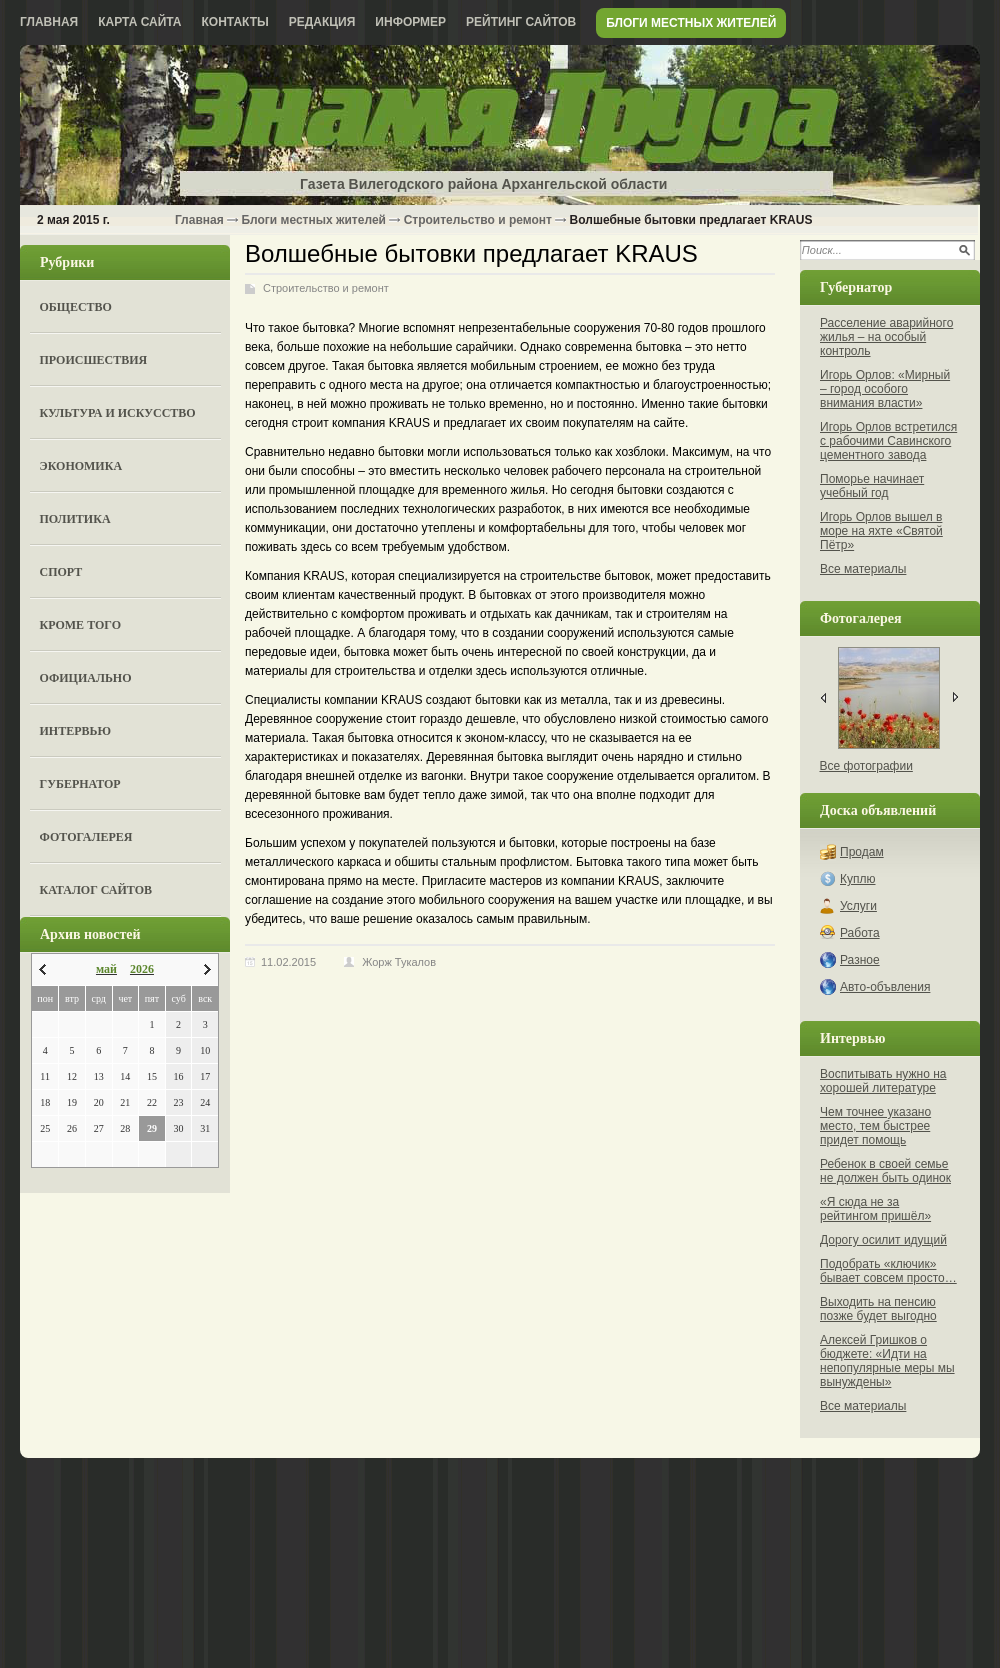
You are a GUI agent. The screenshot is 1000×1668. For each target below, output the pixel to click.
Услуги (858, 906)
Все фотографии (866, 766)
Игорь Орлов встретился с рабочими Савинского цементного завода (888, 441)
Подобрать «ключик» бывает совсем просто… (888, 1271)
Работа (860, 933)
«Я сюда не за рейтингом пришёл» (875, 1209)
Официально (86, 678)
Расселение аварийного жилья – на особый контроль (886, 337)
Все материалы (863, 569)
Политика (75, 519)
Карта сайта (139, 22)
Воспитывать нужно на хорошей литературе (883, 1081)
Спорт (61, 572)
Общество (76, 307)
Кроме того (80, 625)
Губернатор (80, 784)
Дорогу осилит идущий (883, 1240)
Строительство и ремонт (478, 220)
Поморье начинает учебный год (872, 486)
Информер (410, 22)
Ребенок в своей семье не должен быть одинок (885, 1171)
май (106, 969)
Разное (860, 960)
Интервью (75, 731)
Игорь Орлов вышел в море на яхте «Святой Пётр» (881, 531)
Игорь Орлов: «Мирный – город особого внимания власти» (885, 389)
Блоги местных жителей (691, 23)
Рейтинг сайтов (521, 22)
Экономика (81, 466)
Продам (862, 852)
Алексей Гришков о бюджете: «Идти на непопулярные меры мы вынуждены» (887, 1361)
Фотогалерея (86, 837)
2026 (142, 969)
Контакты (235, 22)
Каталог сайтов (96, 890)
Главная (49, 22)
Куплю (858, 879)
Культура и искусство (118, 413)
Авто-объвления (885, 987)
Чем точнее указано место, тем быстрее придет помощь (875, 1126)
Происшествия (94, 360)
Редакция (322, 22)
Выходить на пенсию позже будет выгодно (878, 1309)
